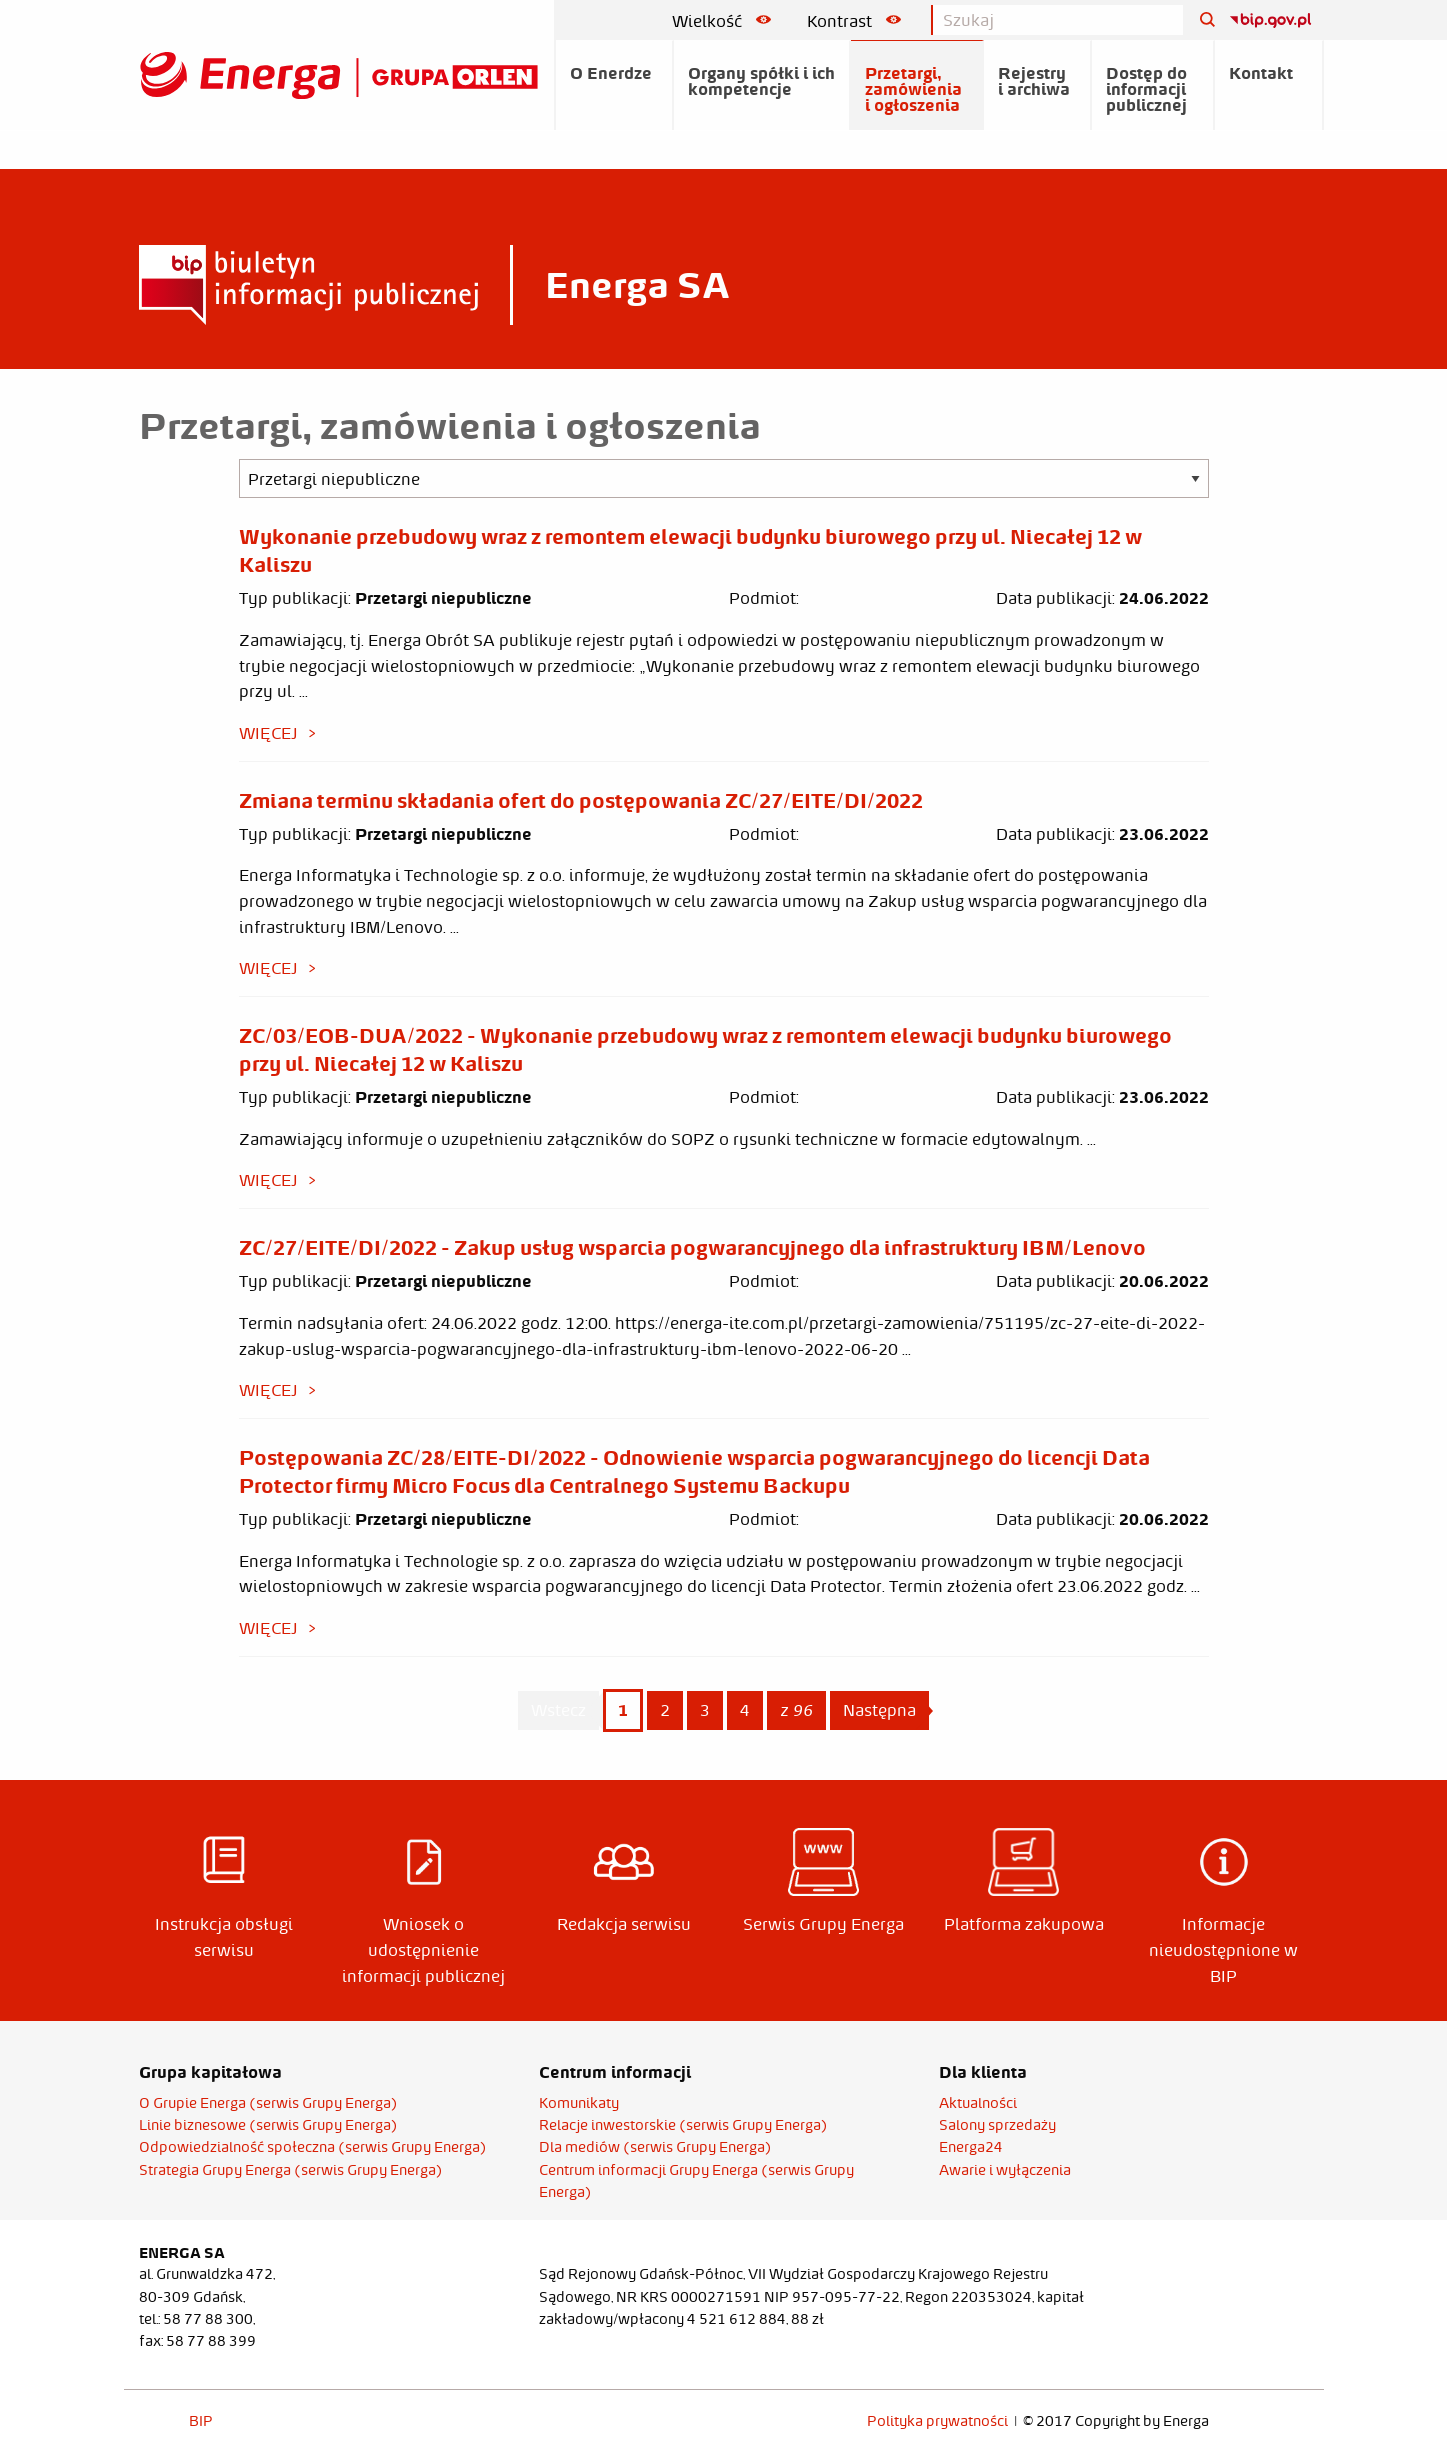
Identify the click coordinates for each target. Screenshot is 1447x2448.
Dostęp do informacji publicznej (1146, 89)
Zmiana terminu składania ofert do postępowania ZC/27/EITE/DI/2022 (581, 800)
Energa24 (971, 2147)
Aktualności (978, 2103)
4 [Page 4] (745, 1710)
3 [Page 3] (705, 1710)
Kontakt (1261, 73)
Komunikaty (579, 2103)
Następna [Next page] (886, 1709)
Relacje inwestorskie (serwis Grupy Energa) (683, 2125)
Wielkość (721, 21)
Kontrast (854, 21)
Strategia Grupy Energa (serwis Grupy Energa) (291, 2170)
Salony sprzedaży (997, 2125)
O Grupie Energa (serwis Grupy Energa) (268, 2103)
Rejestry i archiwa (1034, 81)
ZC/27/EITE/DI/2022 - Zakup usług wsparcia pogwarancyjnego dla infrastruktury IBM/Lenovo (692, 1247)
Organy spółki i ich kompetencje (761, 81)
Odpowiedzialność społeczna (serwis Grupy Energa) (313, 2147)
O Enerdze (611, 73)
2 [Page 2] (665, 1710)
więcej (268, 733)
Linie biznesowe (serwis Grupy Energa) (268, 2125)
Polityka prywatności (937, 2421)
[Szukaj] (1200, 20)
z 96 (796, 1710)
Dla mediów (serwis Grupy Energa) (655, 2147)
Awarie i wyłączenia (1005, 2170)
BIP (201, 2421)
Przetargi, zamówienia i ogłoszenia (913, 89)
